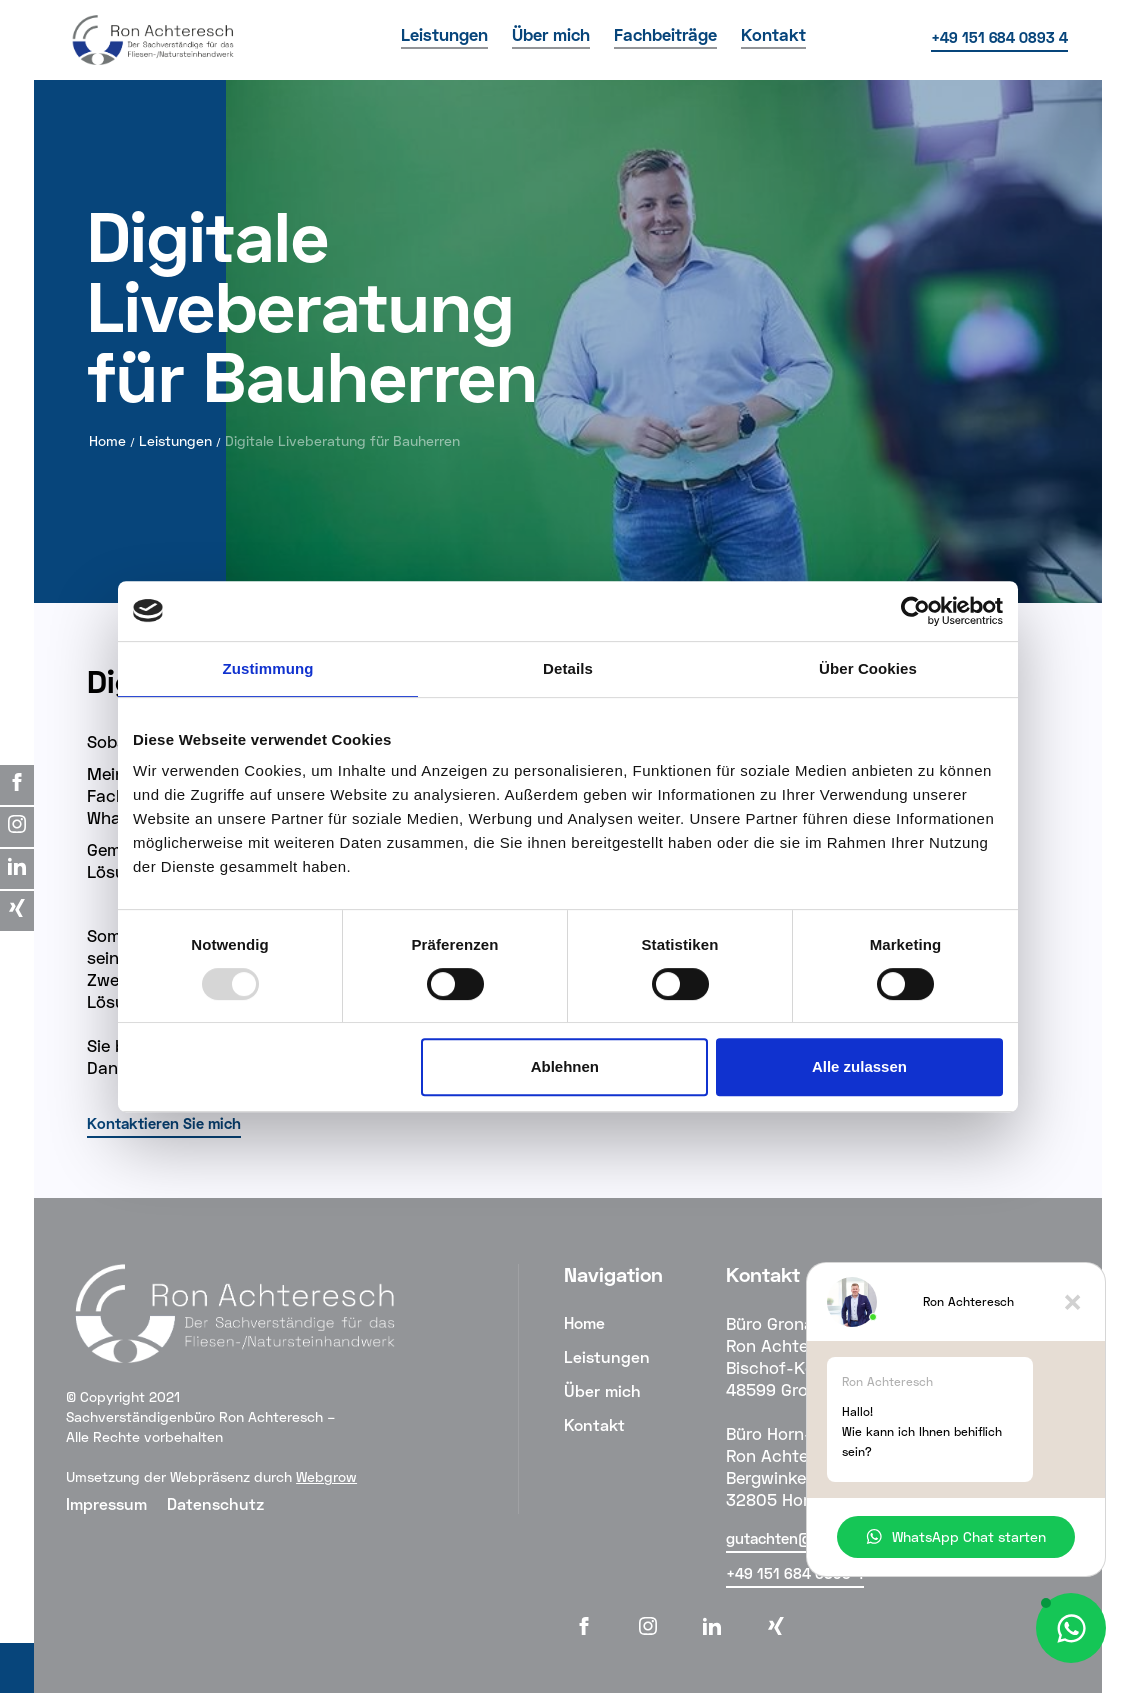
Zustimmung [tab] (268, 668)
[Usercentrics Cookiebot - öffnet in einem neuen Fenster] (915, 611)
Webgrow (326, 1476)
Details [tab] (568, 668)
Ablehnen (565, 1066)
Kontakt (594, 1424)
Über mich (602, 1390)
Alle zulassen (859, 1066)
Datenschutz (215, 1503)
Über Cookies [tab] (868, 668)
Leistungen (175, 440)
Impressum (106, 1503)
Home (107, 440)
